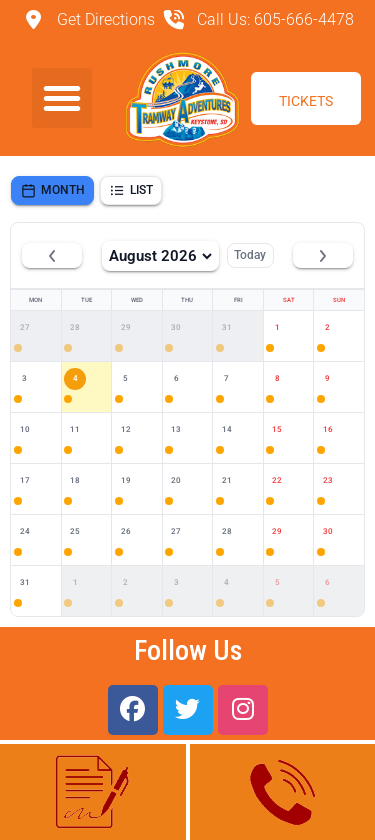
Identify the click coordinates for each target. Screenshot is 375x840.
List (131, 190)
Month (53, 190)
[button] (62, 98)
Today (250, 255)
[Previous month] (52, 255)
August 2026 (160, 256)
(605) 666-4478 (282, 790)
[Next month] (323, 255)
